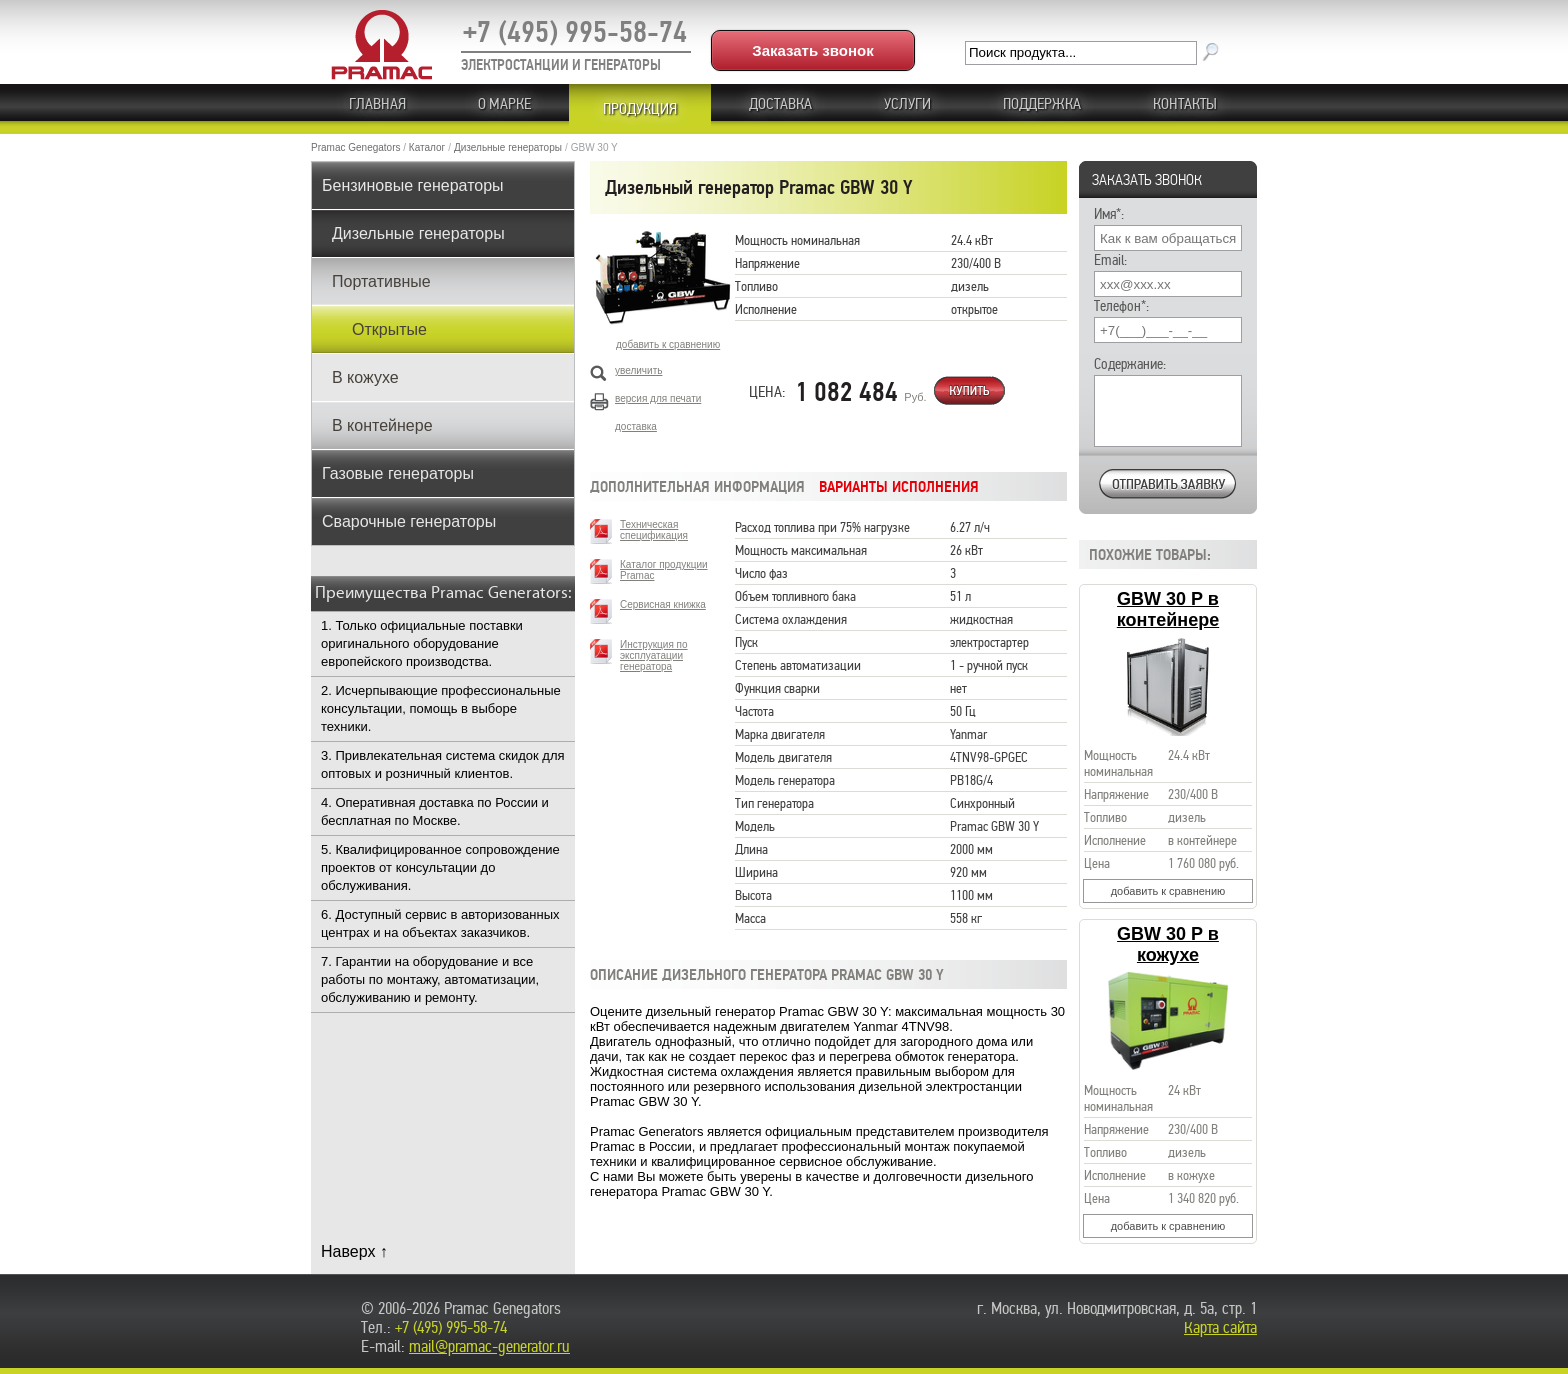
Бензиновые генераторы (413, 185)
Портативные (381, 281)
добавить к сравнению (1168, 891)
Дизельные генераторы (508, 147)
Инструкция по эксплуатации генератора (654, 655)
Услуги (907, 104)
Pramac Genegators (356, 147)
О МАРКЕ (504, 104)
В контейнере (382, 425)
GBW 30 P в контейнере (1168, 609)
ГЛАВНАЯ (377, 104)
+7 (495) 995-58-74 (575, 32)
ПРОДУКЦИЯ (640, 109)
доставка (636, 426)
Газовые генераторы (398, 473)
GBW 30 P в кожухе (1168, 944)
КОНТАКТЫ (1185, 104)
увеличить (638, 370)
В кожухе (365, 377)
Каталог (427, 147)
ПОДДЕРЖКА (1042, 104)
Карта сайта (1220, 1327)
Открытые (389, 329)
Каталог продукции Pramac (664, 570)
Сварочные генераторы (409, 521)
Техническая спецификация (654, 530)
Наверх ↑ (354, 1251)
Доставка (780, 104)
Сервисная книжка (663, 604)
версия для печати (658, 398)
